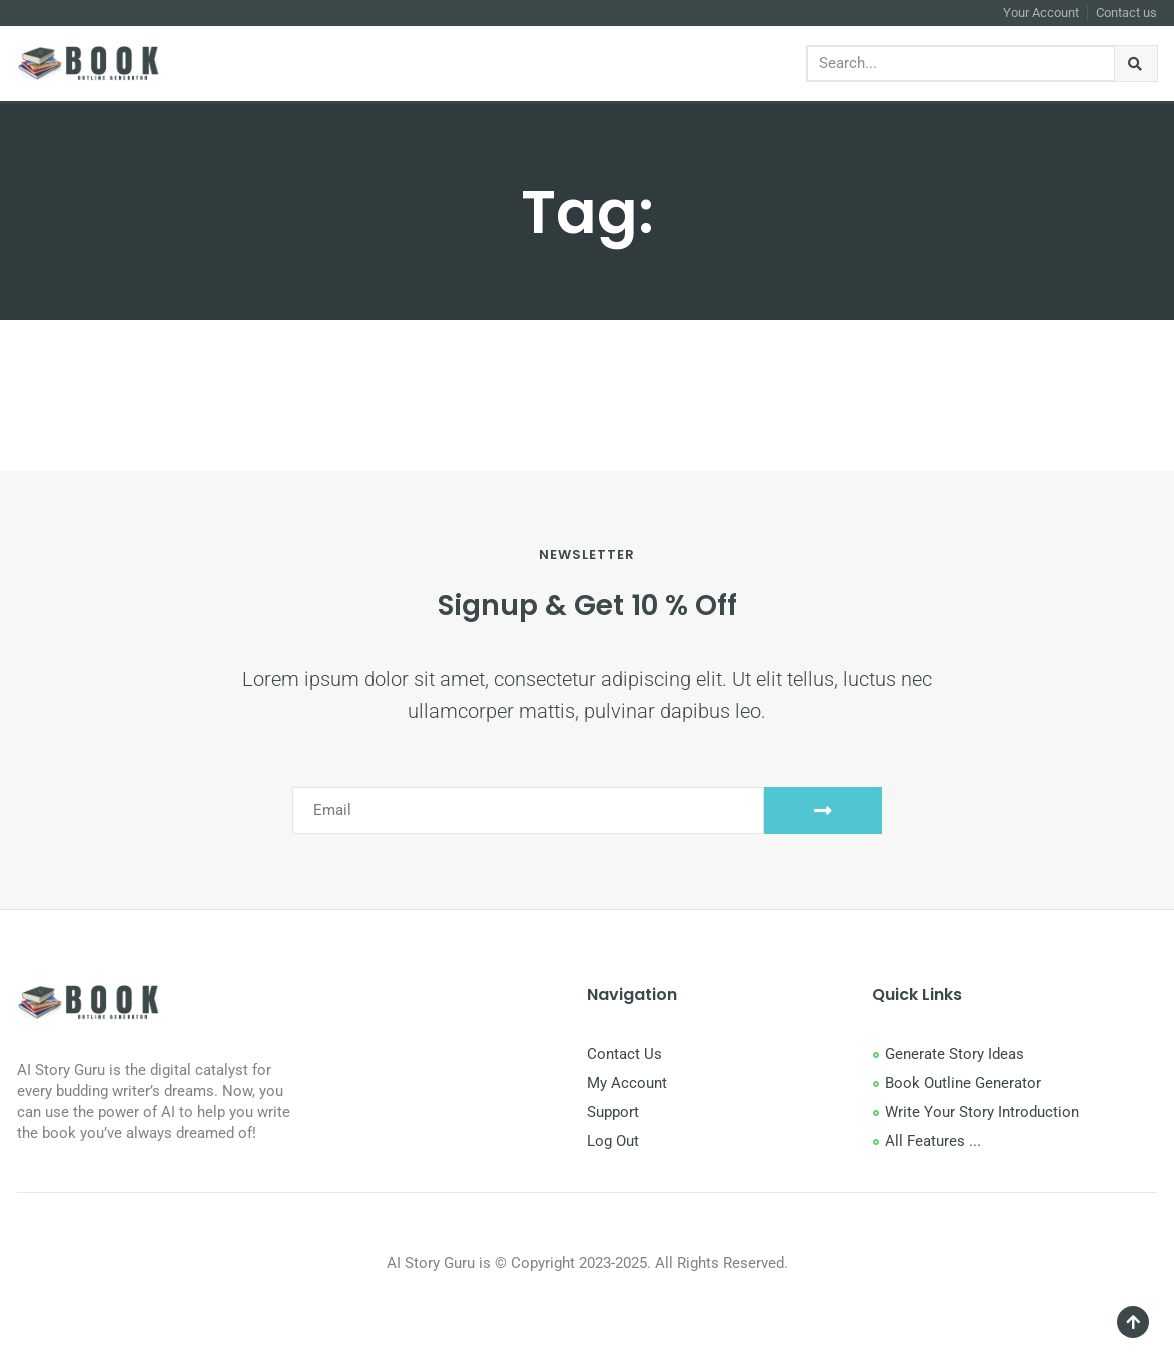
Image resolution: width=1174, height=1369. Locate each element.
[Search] (1136, 63)
